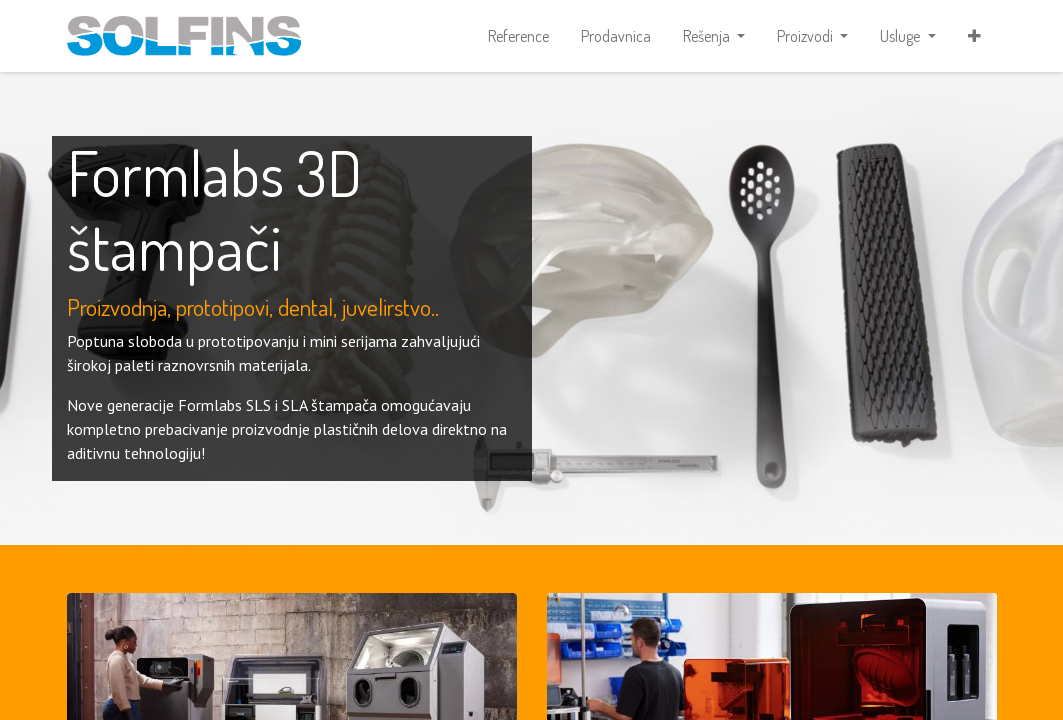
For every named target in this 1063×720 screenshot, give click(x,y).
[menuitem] (518, 36)
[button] (974, 36)
